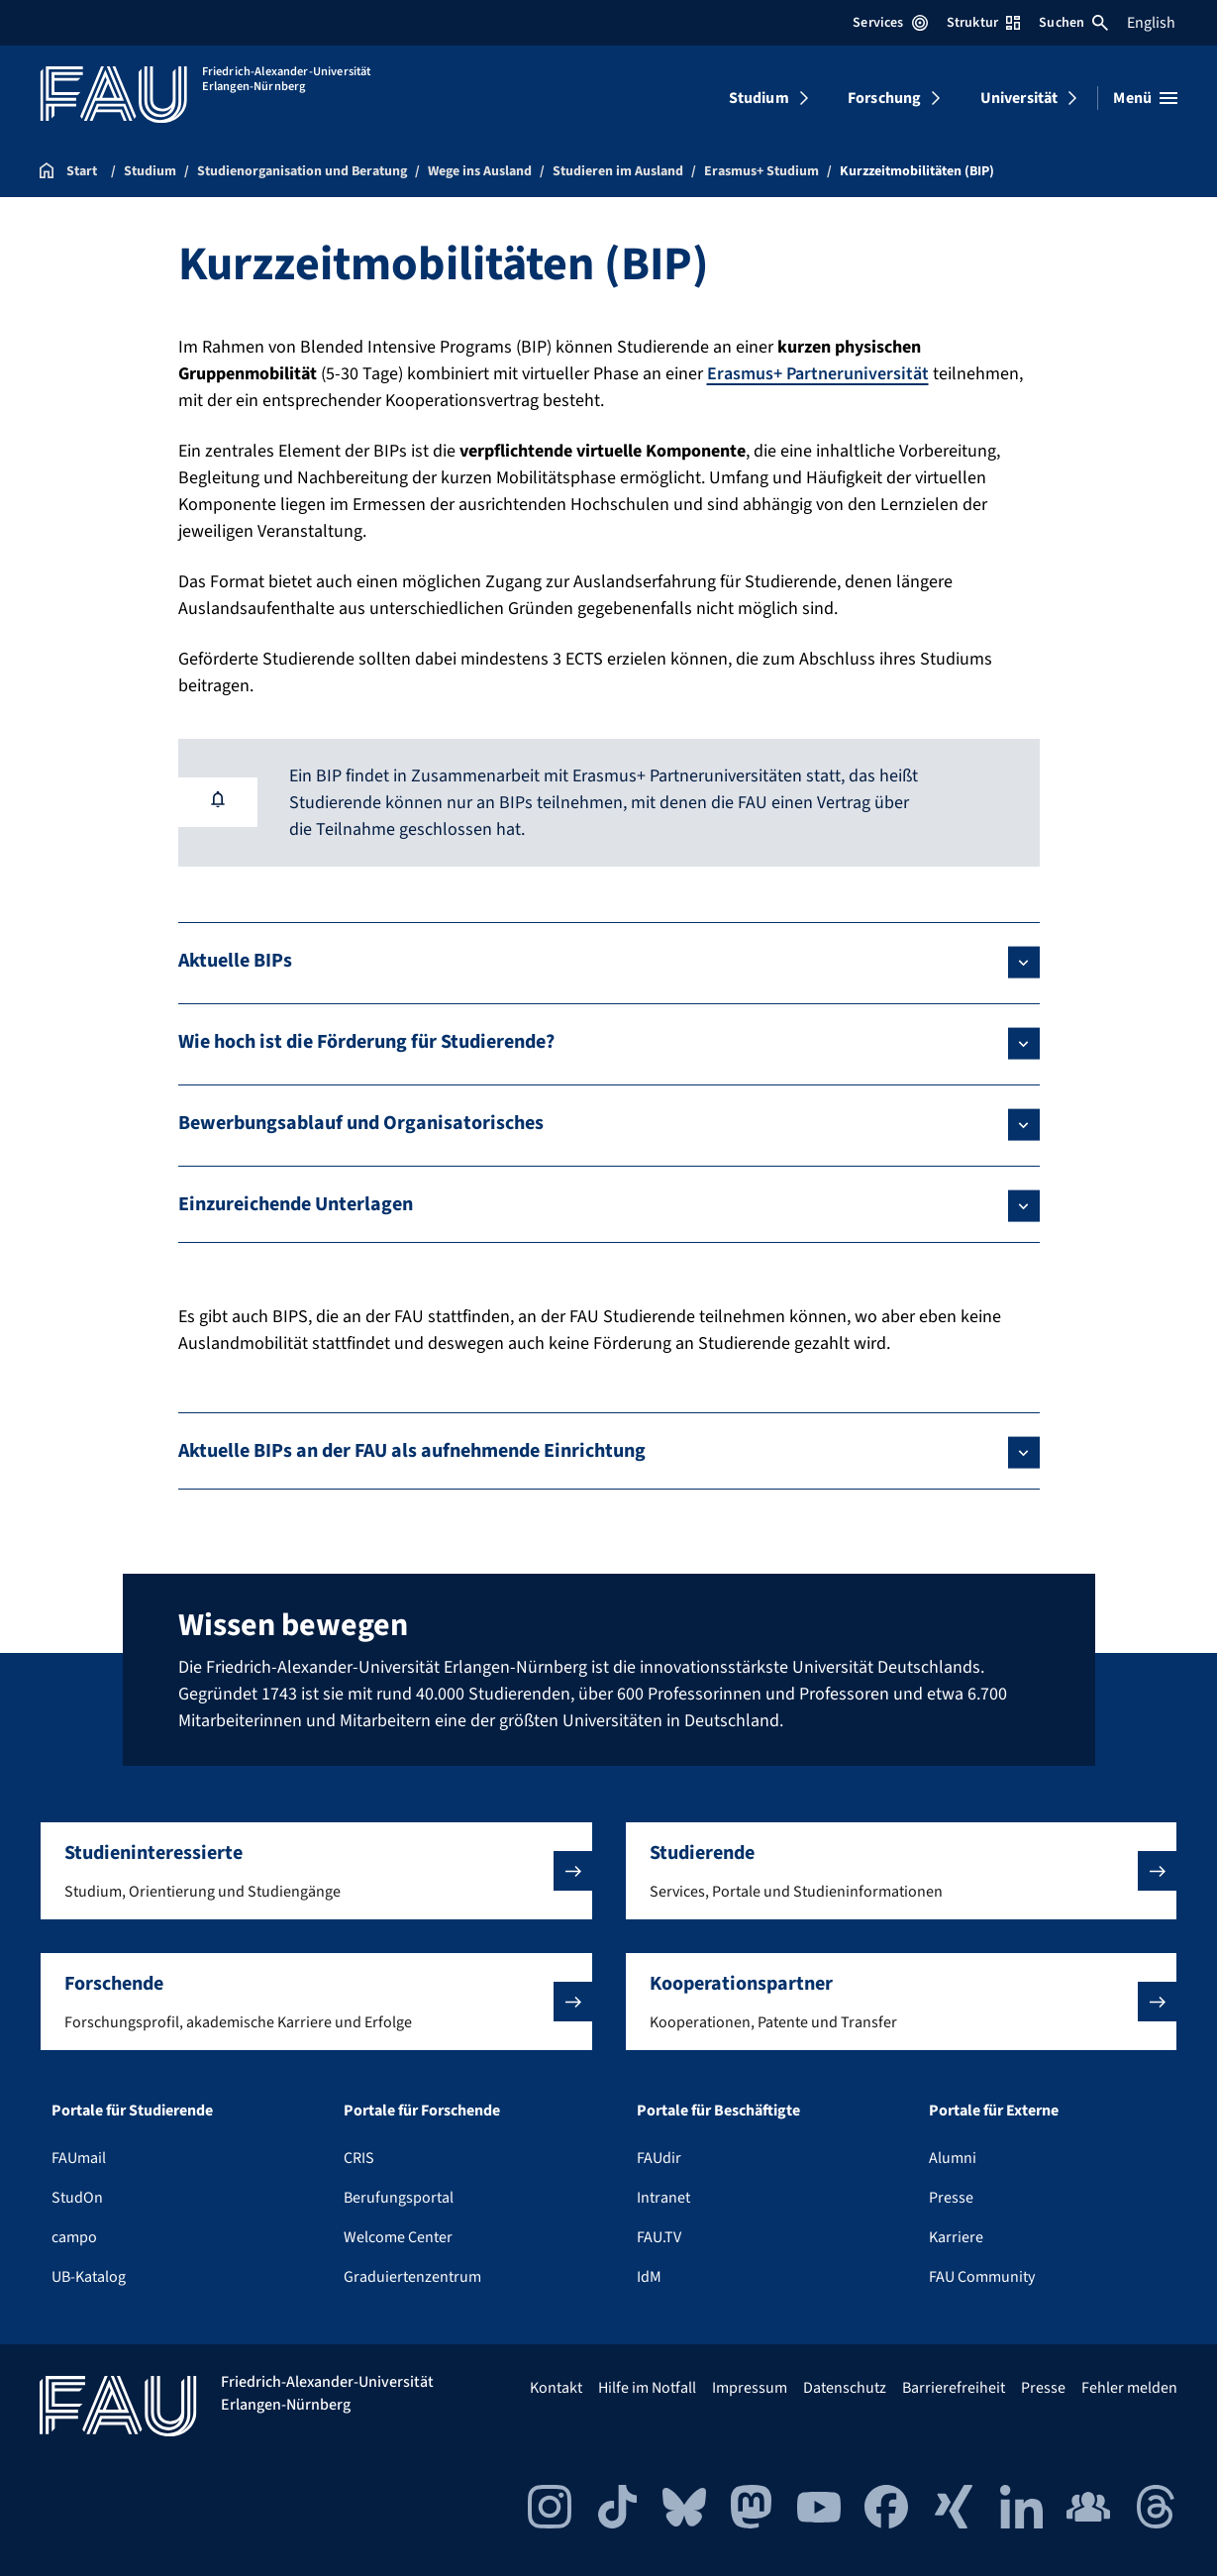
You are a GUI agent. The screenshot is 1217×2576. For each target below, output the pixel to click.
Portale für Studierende (132, 2110)
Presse (951, 2198)
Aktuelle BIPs (235, 961)
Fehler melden (1129, 2388)
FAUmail (78, 2158)
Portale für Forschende (422, 2110)
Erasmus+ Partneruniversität (818, 373)
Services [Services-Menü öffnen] (890, 23)
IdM (649, 2277)
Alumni (952, 2158)
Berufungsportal (399, 2198)
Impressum (749, 2388)
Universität (1019, 98)
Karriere (956, 2237)
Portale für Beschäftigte (718, 2110)
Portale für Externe (994, 2110)
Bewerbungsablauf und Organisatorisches (361, 1123)
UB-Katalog (88, 2277)
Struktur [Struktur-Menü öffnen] (983, 23)
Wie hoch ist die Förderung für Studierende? (366, 1042)
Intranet (663, 2198)
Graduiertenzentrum (412, 2277)
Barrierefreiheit (953, 2388)
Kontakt (556, 2388)
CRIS (359, 2158)
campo (74, 2237)
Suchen (1073, 23)
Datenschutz (844, 2388)
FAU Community (982, 2277)
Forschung (884, 98)
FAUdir (659, 2158)
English (1151, 23)
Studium (759, 98)
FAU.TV (659, 2237)
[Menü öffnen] (1145, 98)
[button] (316, 1870)
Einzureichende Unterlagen (295, 1204)
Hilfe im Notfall (647, 2388)
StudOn (77, 2198)
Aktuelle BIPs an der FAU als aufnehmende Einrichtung (412, 1451)
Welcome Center (398, 2237)
